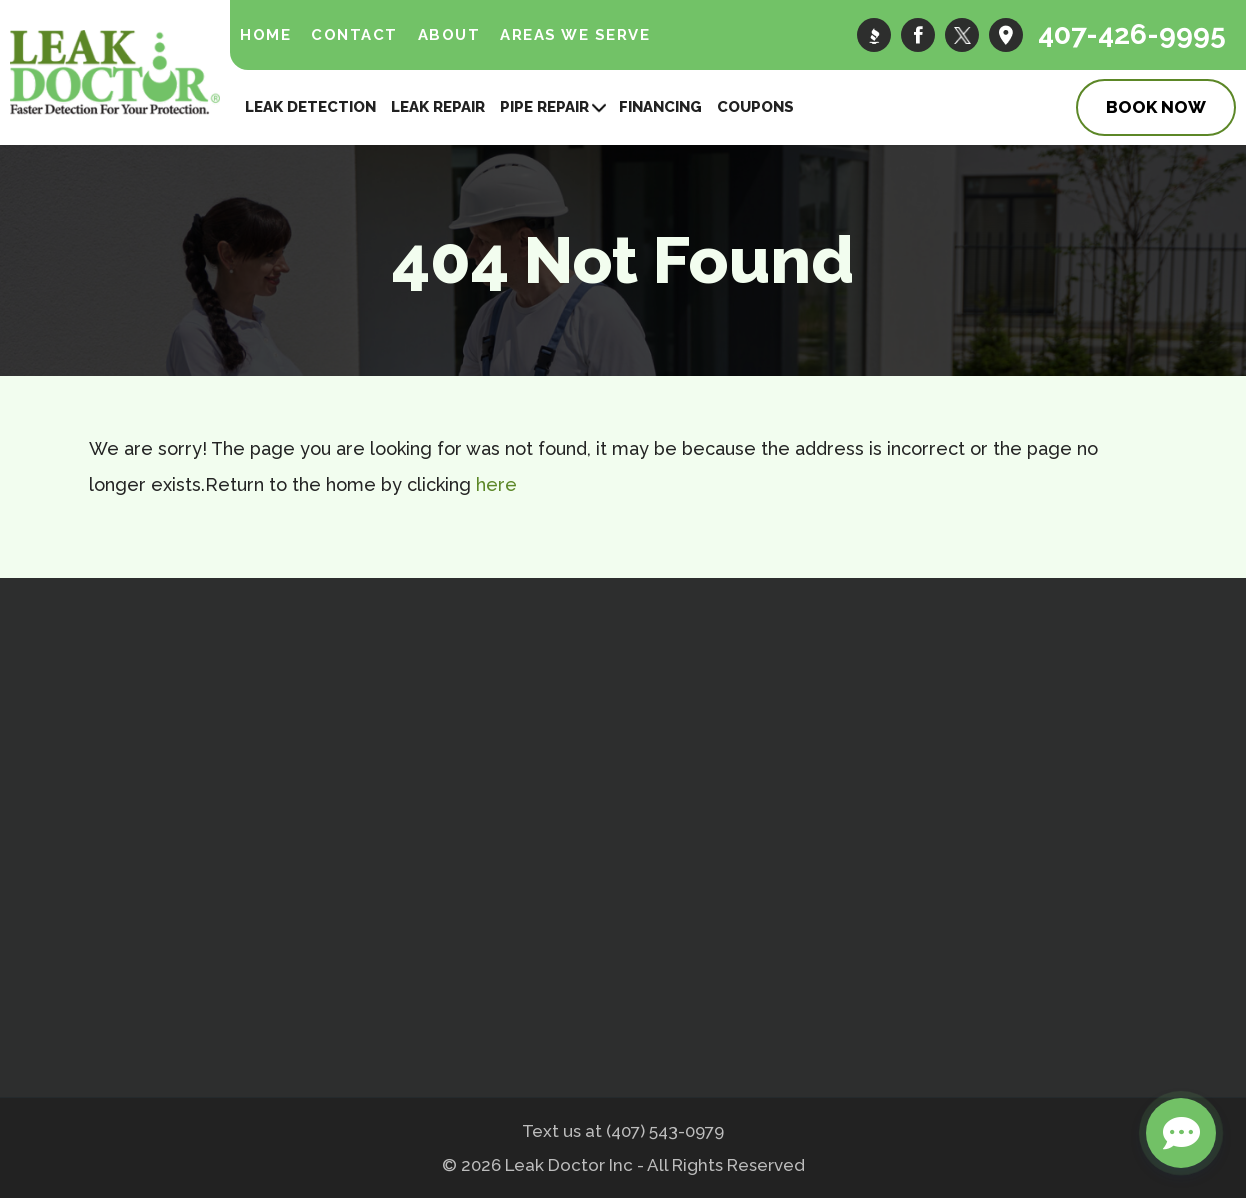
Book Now (1156, 107)
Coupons (755, 107)
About (449, 35)
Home (265, 35)
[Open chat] (1181, 1133)
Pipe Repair (544, 107)
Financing (660, 107)
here (496, 484)
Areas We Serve (575, 35)
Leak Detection (310, 107)
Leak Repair (438, 107)
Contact (354, 35)
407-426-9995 (1132, 34)
